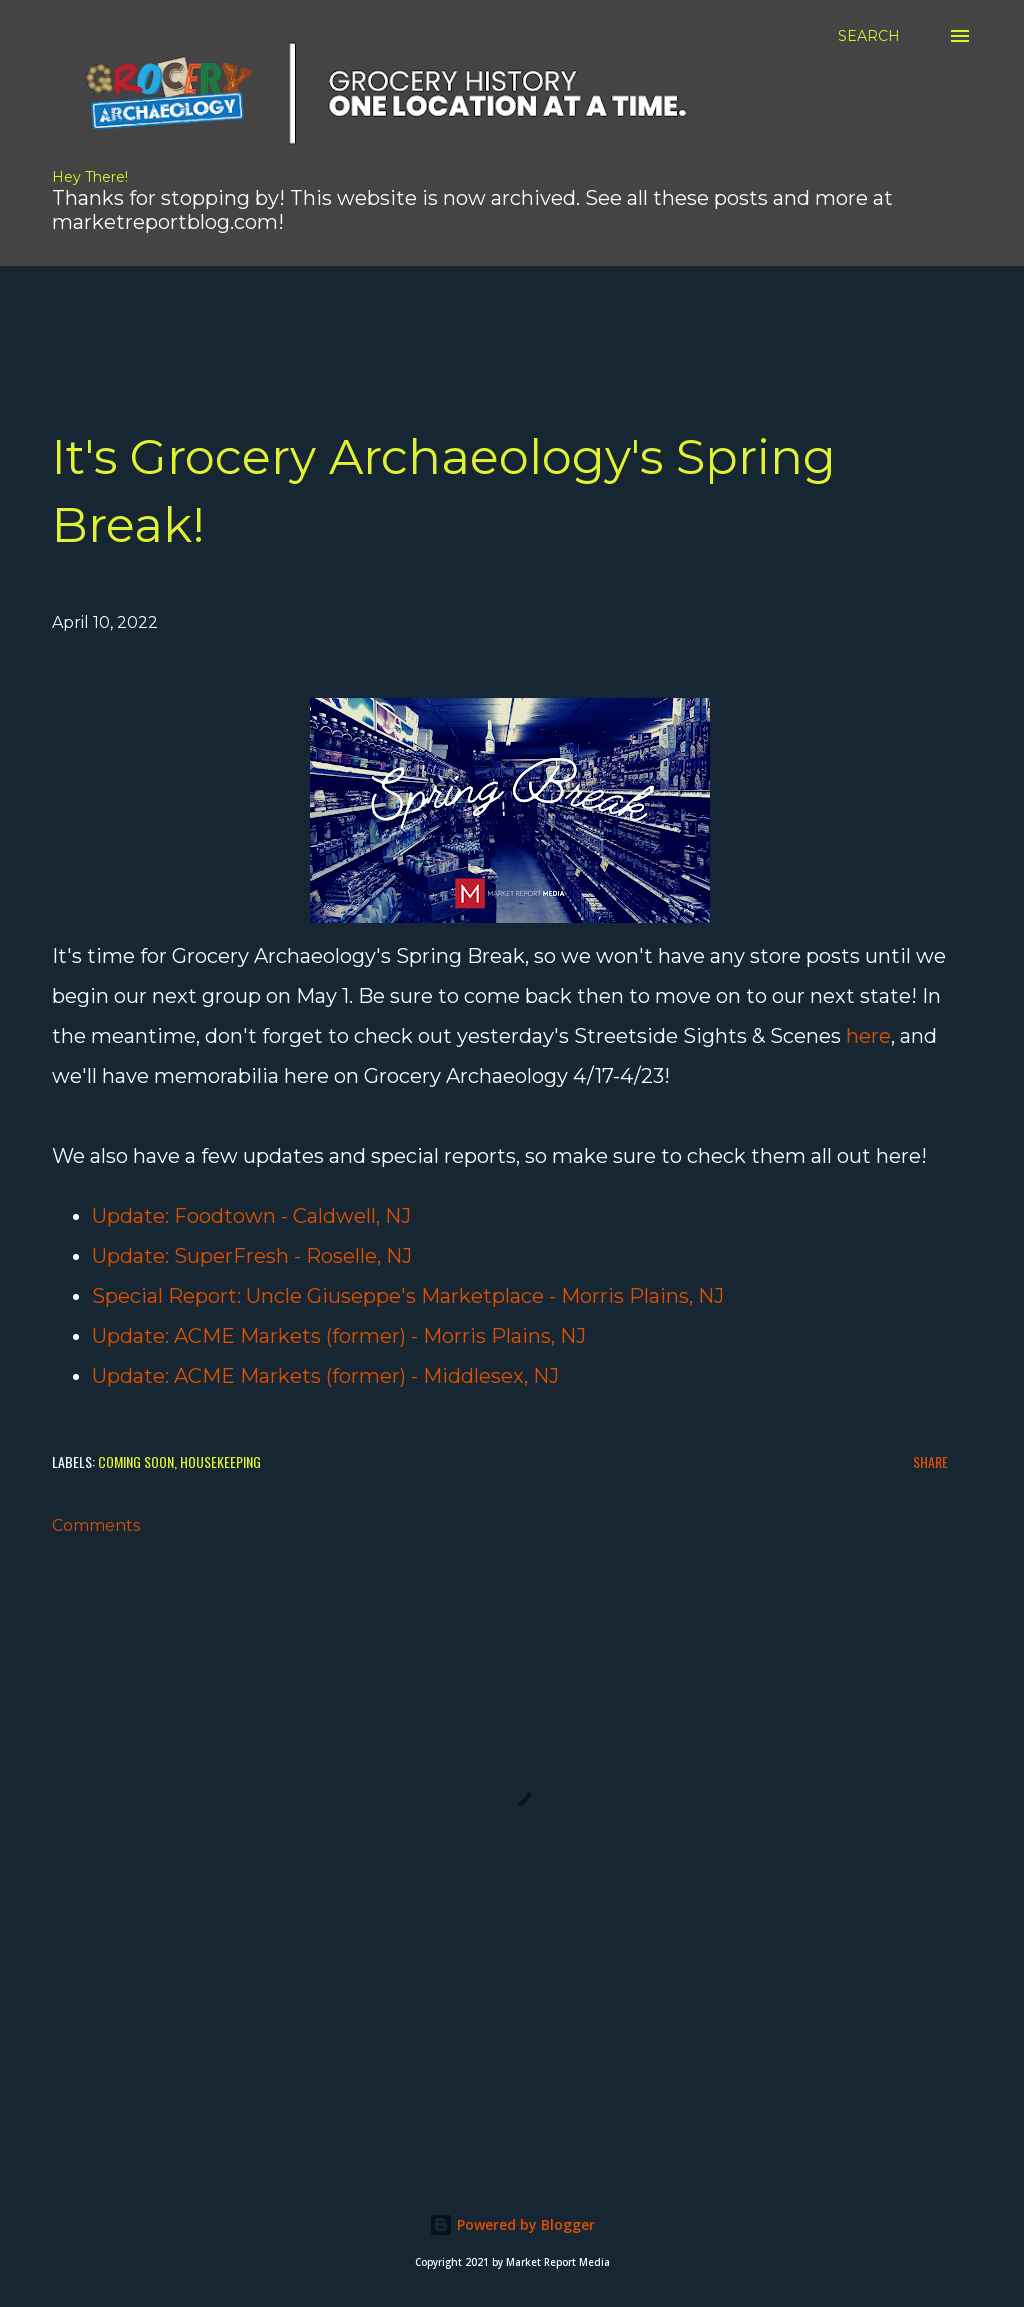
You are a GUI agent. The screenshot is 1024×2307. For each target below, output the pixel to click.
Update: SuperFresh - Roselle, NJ (252, 1256)
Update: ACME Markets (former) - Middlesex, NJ (325, 1376)
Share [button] (930, 1461)
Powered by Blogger (512, 2224)
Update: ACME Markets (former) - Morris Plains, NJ (339, 1336)
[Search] (869, 36)
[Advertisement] (485, 311)
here (868, 1036)
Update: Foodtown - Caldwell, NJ (251, 1216)
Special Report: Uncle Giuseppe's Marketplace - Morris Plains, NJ (408, 1296)
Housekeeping (220, 1461)
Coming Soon (136, 1461)
